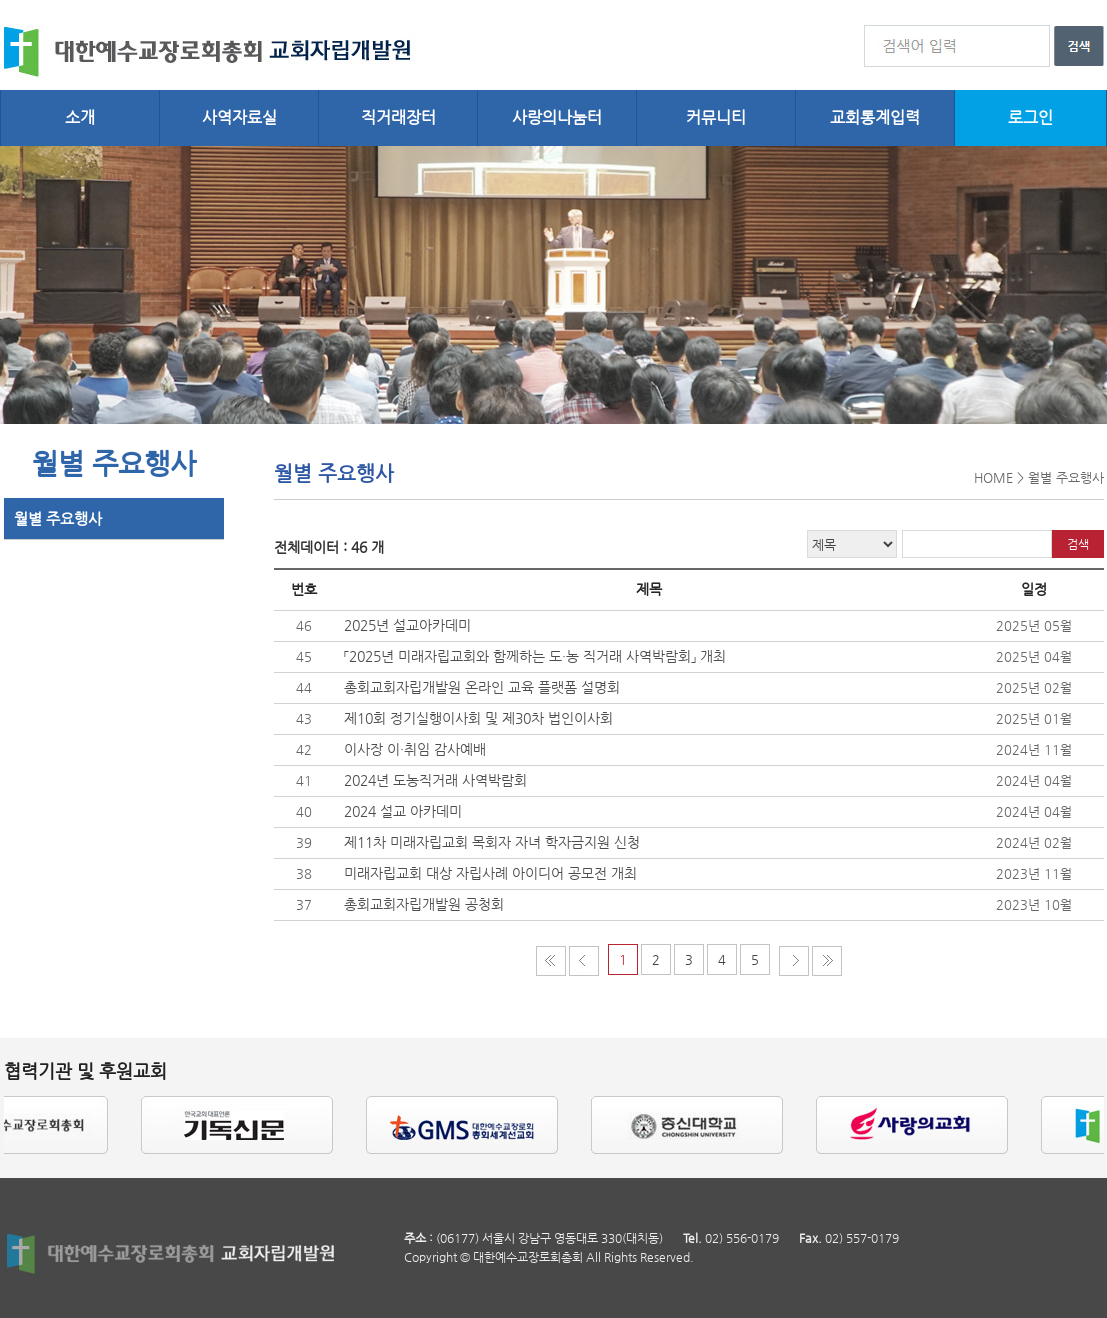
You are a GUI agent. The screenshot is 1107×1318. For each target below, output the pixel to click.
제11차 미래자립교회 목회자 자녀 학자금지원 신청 (492, 842)
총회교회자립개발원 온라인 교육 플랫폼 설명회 (482, 687)
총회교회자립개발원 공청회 (424, 904)
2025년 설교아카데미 (407, 625)
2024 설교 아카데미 (403, 811)
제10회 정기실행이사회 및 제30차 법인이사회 (478, 718)
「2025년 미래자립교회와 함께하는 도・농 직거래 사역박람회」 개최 (535, 656)
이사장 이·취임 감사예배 (415, 749)
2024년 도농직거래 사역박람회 (435, 780)
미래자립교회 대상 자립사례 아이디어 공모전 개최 (490, 873)
